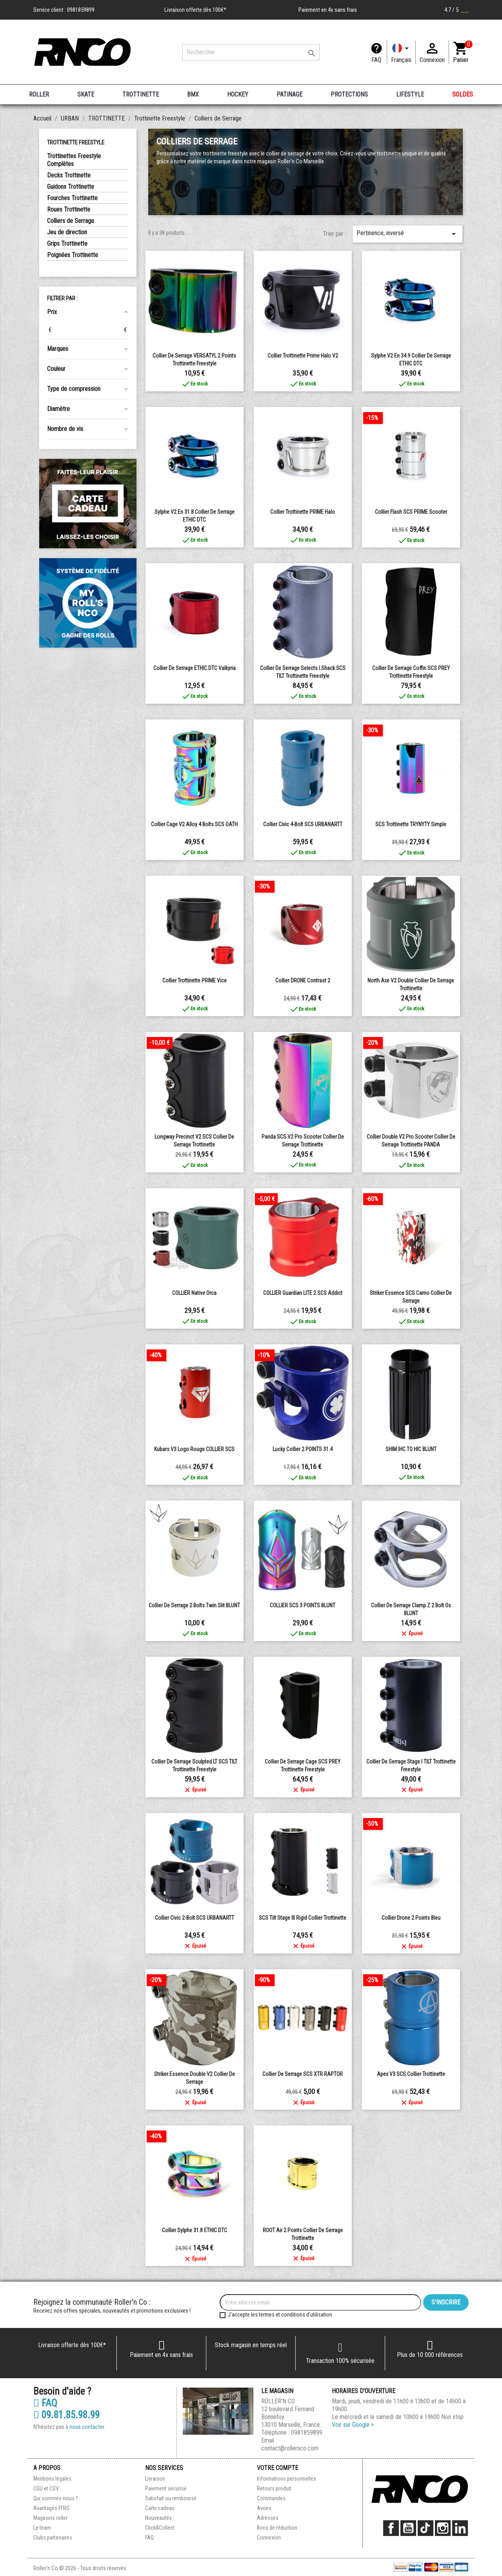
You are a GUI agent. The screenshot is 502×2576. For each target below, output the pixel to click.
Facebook (391, 2528)
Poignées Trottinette (72, 255)
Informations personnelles (286, 2479)
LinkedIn (460, 2528)
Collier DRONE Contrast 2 (302, 980)
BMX (193, 94)
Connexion (269, 2537)
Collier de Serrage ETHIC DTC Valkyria (194, 668)
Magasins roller (50, 2518)
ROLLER (39, 94)
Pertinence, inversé (407, 234)
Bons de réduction (277, 2528)
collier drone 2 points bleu (411, 1918)
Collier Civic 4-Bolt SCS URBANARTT (302, 824)
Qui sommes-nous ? (55, 2498)
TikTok (425, 2528)
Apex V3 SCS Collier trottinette (411, 2074)
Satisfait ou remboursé (170, 2498)
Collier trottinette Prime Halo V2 (302, 355)
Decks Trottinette (69, 175)
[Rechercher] (251, 52)
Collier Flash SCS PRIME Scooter (411, 512)
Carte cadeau (160, 2508)
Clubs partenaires (52, 2537)
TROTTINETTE (140, 94)
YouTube (408, 2528)
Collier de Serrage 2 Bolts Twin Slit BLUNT (194, 1605)
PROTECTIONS (349, 94)
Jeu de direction (67, 232)
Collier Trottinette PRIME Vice (194, 980)
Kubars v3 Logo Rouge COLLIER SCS (194, 1449)
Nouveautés (158, 2518)
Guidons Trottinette (70, 186)
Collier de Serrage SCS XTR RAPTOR (302, 2074)
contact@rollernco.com (289, 2448)
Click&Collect (160, 2528)
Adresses (267, 2518)
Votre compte (277, 2468)
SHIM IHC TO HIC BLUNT (411, 1449)
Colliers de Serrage (70, 221)
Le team (42, 2528)
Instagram (443, 2528)
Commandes (271, 2498)
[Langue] (401, 52)
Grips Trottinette (67, 243)
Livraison (155, 2479)
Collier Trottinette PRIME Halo (302, 512)
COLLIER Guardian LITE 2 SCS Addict (302, 1293)
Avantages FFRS (51, 2508)
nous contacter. (87, 2426)
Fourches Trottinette (72, 198)
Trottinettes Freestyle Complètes (74, 160)
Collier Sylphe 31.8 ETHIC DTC (194, 2230)
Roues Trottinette (68, 209)
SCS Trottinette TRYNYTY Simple (410, 824)
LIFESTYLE (410, 94)
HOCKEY (237, 94)
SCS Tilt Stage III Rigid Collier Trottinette (302, 1918)
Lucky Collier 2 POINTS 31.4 (303, 1449)
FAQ (376, 60)
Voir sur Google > (353, 2424)
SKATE (85, 94)
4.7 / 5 (456, 10)
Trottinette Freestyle (75, 142)
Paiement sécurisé (166, 2488)
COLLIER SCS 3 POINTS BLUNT (302, 1605)
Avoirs (264, 2508)
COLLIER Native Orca (194, 1293)
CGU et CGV (46, 2488)
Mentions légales (52, 2479)
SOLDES (462, 94)
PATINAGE (289, 94)
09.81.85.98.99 (66, 2415)
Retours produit (274, 2488)
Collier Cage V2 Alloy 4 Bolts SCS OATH (194, 824)
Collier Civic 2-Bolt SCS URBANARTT (194, 1918)
